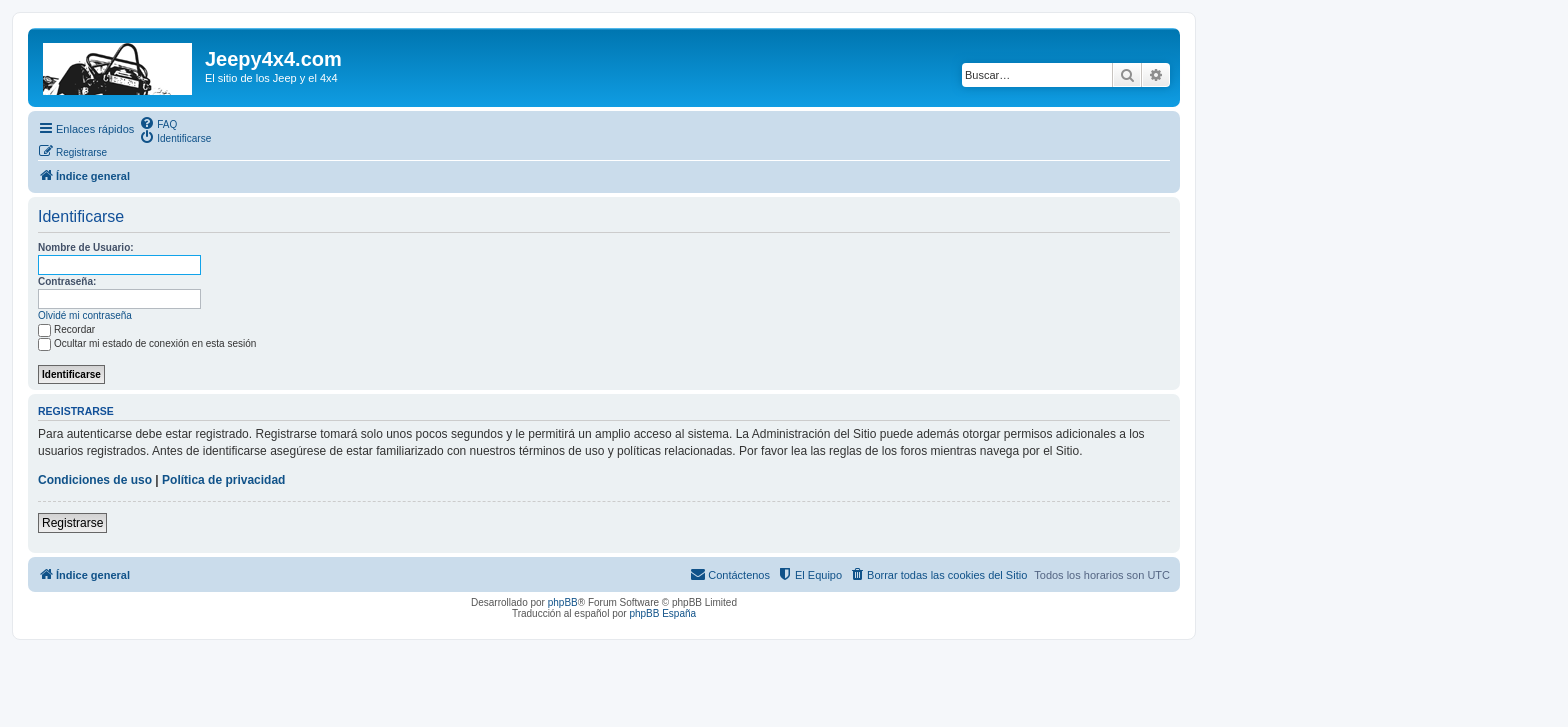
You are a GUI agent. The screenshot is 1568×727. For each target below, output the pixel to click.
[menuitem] (158, 123)
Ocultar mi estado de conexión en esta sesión (147, 343)
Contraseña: (67, 281)
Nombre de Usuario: (86, 247)
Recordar (66, 329)
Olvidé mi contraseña (85, 315)
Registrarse (72, 523)
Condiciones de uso (95, 480)
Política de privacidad (223, 480)
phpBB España (662, 613)
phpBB (563, 602)
